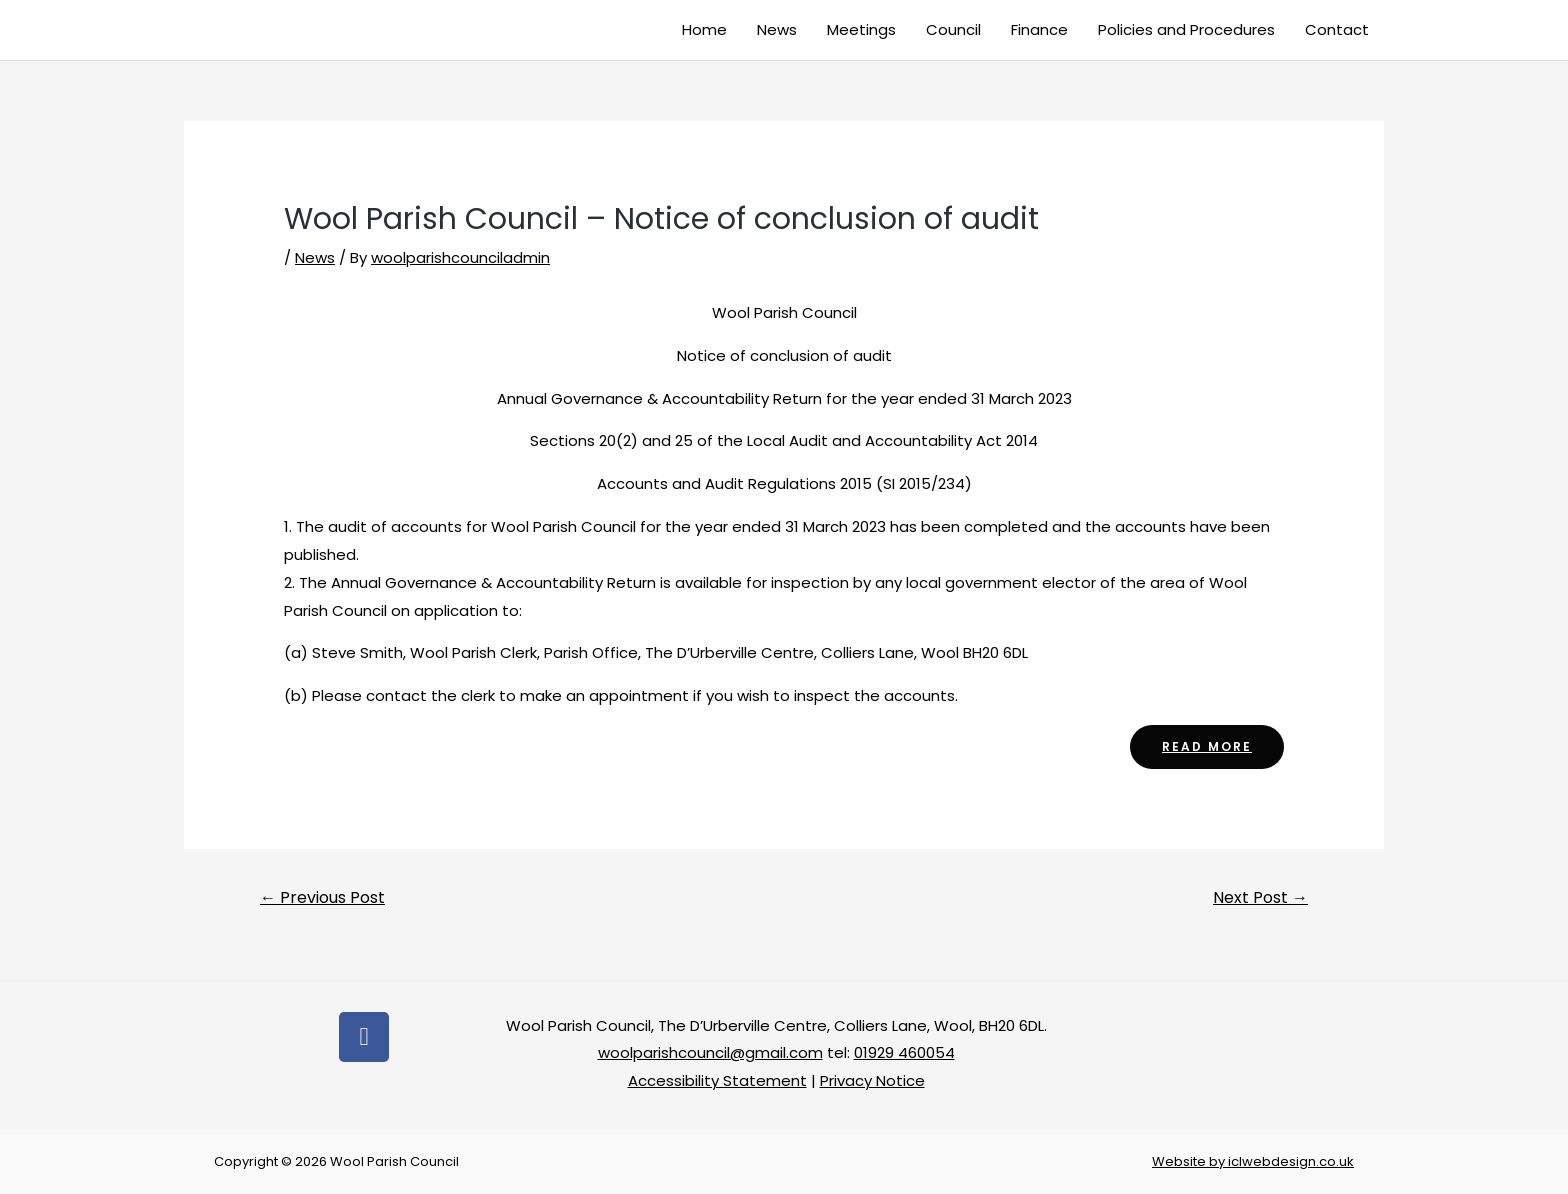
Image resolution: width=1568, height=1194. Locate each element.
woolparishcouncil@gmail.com (710, 1052)
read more (1207, 746)
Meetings (861, 29)
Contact (1337, 29)
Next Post (1260, 897)
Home (704, 29)
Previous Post (322, 897)
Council (953, 29)
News (777, 29)
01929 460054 (904, 1052)
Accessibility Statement (717, 1080)
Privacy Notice (872, 1080)
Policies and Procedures (1186, 29)
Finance (1039, 29)
